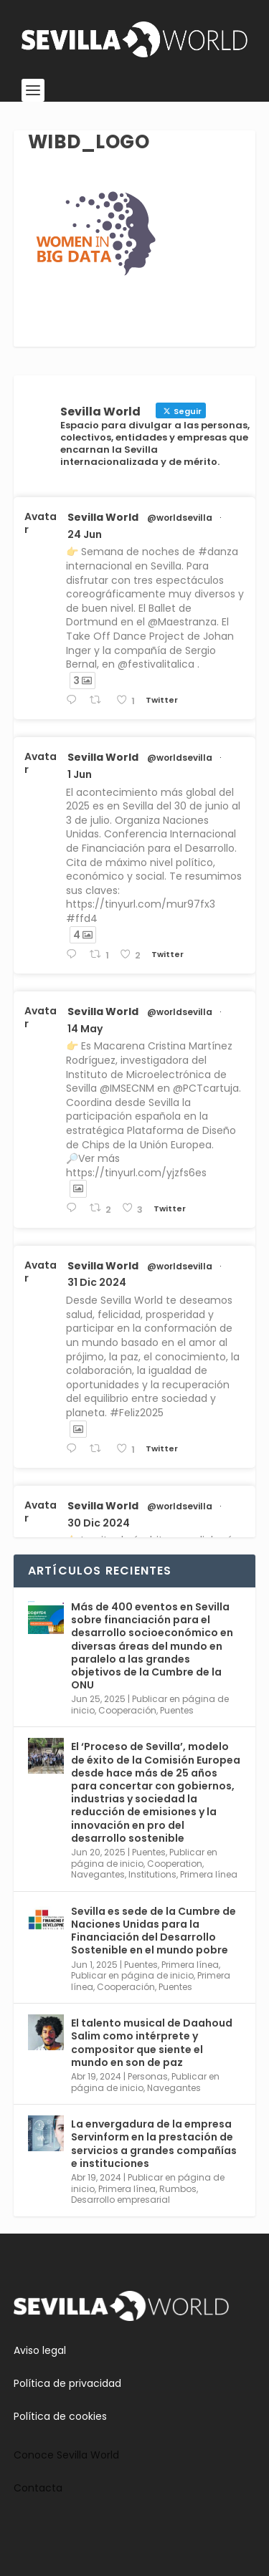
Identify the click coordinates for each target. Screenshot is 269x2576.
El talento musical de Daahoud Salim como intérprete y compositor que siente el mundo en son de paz (151, 2043)
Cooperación (127, 1710)
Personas (148, 2076)
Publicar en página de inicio (132, 1975)
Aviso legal (40, 2350)
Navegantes (98, 1874)
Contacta (38, 2488)
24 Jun (84, 534)
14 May (85, 1029)
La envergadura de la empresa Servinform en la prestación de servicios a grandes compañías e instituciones (154, 2144)
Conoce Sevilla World (66, 2455)
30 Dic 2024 (98, 1523)
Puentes (177, 1710)
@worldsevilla (179, 518)
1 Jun (79, 774)
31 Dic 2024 (96, 1282)
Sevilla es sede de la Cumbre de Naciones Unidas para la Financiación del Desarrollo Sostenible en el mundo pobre (153, 1931)
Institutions (152, 1874)
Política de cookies (60, 2416)
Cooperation (174, 1863)
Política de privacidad (67, 2383)
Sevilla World (102, 517)
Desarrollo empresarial (120, 2199)
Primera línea (208, 1874)
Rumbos (178, 2189)
